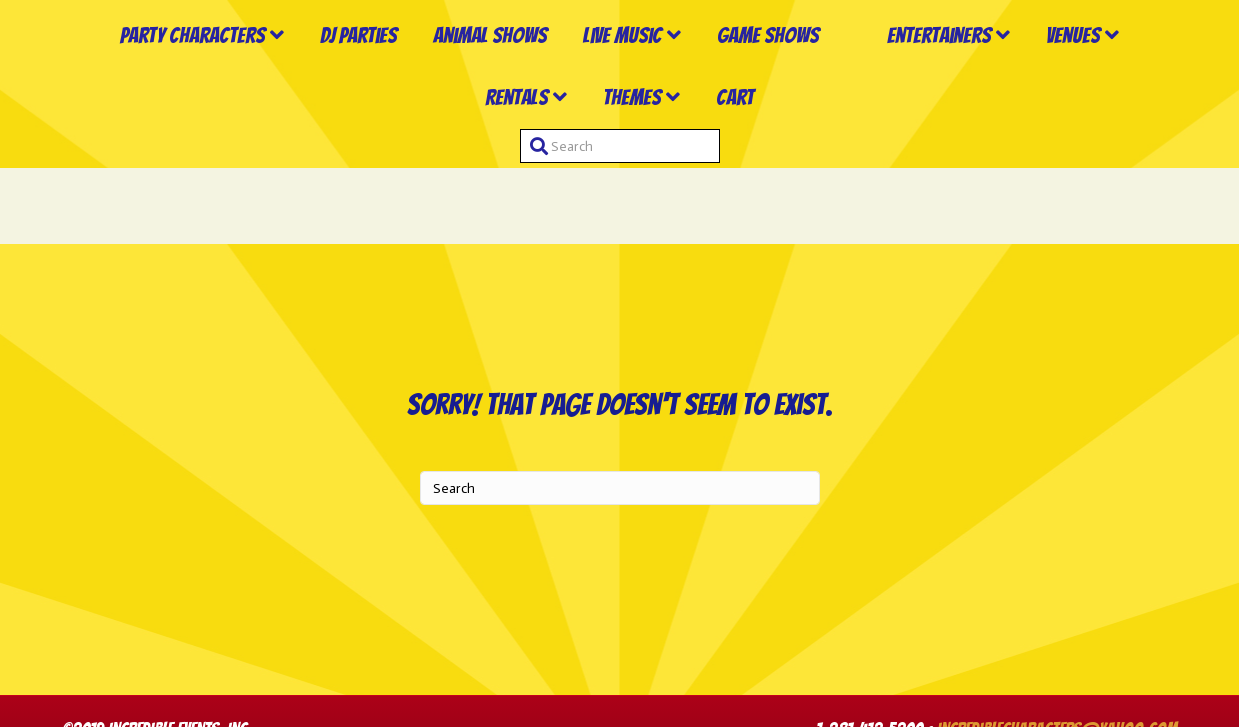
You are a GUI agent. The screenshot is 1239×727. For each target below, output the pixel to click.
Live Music (602, 74)
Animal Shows (470, 74)
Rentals (571, 173)
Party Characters (172, 74)
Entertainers (1069, 74)
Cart (790, 173)
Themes (687, 173)
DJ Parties (338, 74)
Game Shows (748, 74)
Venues (458, 173)
